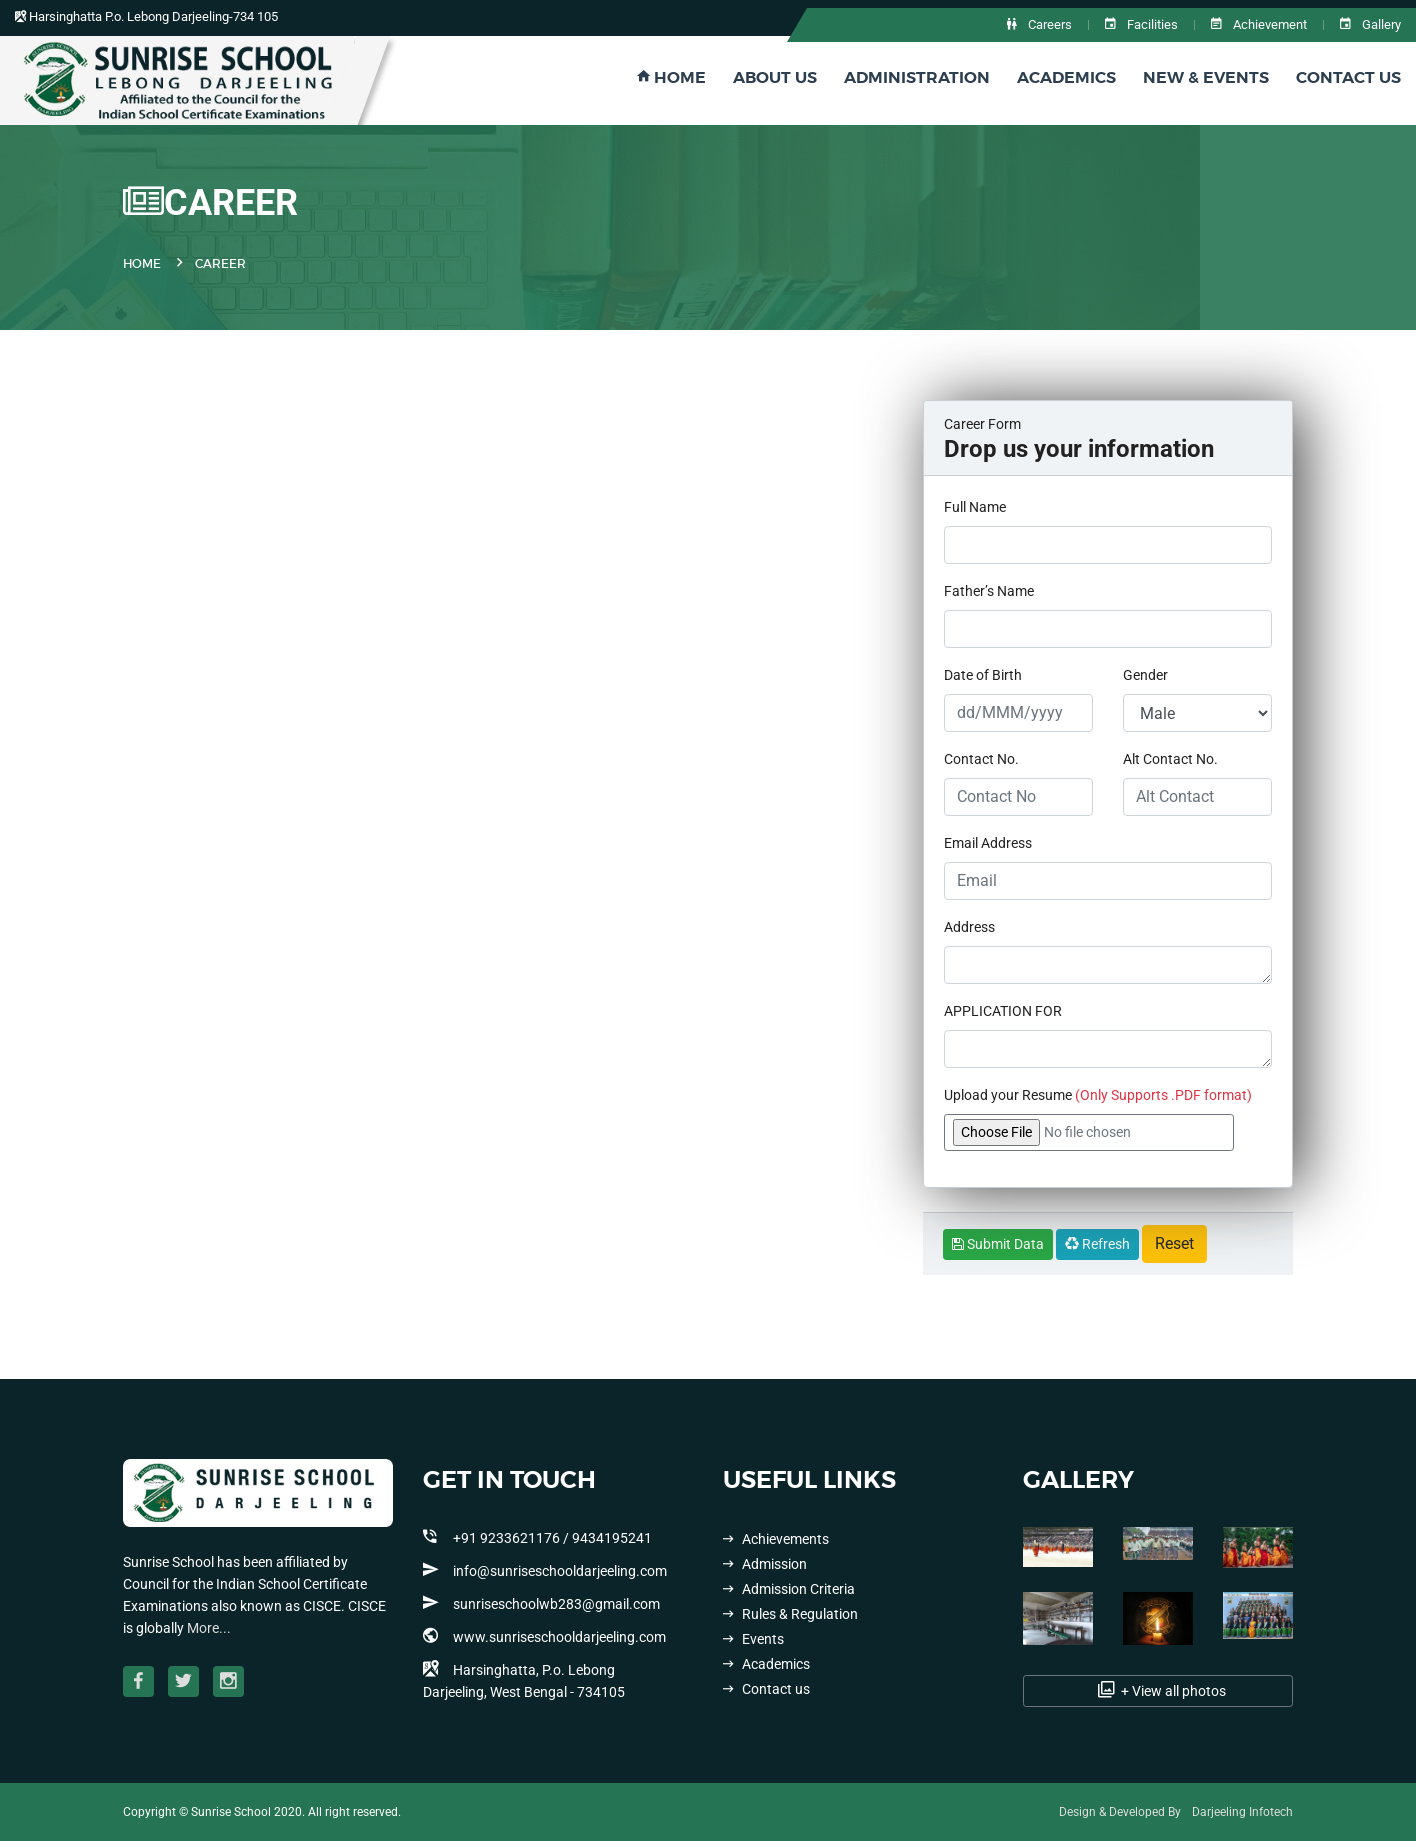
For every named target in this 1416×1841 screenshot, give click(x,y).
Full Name (975, 507)
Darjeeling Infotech (1242, 1812)
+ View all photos (1158, 1689)
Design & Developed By (1120, 1812)
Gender (1145, 675)
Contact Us (1348, 77)
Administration (917, 77)
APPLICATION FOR (1003, 1011)
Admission (765, 1564)
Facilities (1141, 24)
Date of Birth (983, 675)
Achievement (1259, 24)
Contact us (766, 1689)
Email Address (988, 843)
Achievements (776, 1539)
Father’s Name (989, 591)
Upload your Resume (1098, 1095)
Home (671, 77)
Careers (1039, 24)
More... (209, 1628)
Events (753, 1639)
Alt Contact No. (1170, 759)
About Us (775, 77)
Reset (1174, 1243)
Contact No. (981, 759)
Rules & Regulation (790, 1614)
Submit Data (998, 1244)
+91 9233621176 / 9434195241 (537, 1536)
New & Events (1206, 77)
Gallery (1370, 24)
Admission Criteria (789, 1589)
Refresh (1097, 1244)
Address (969, 927)
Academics (1066, 77)
